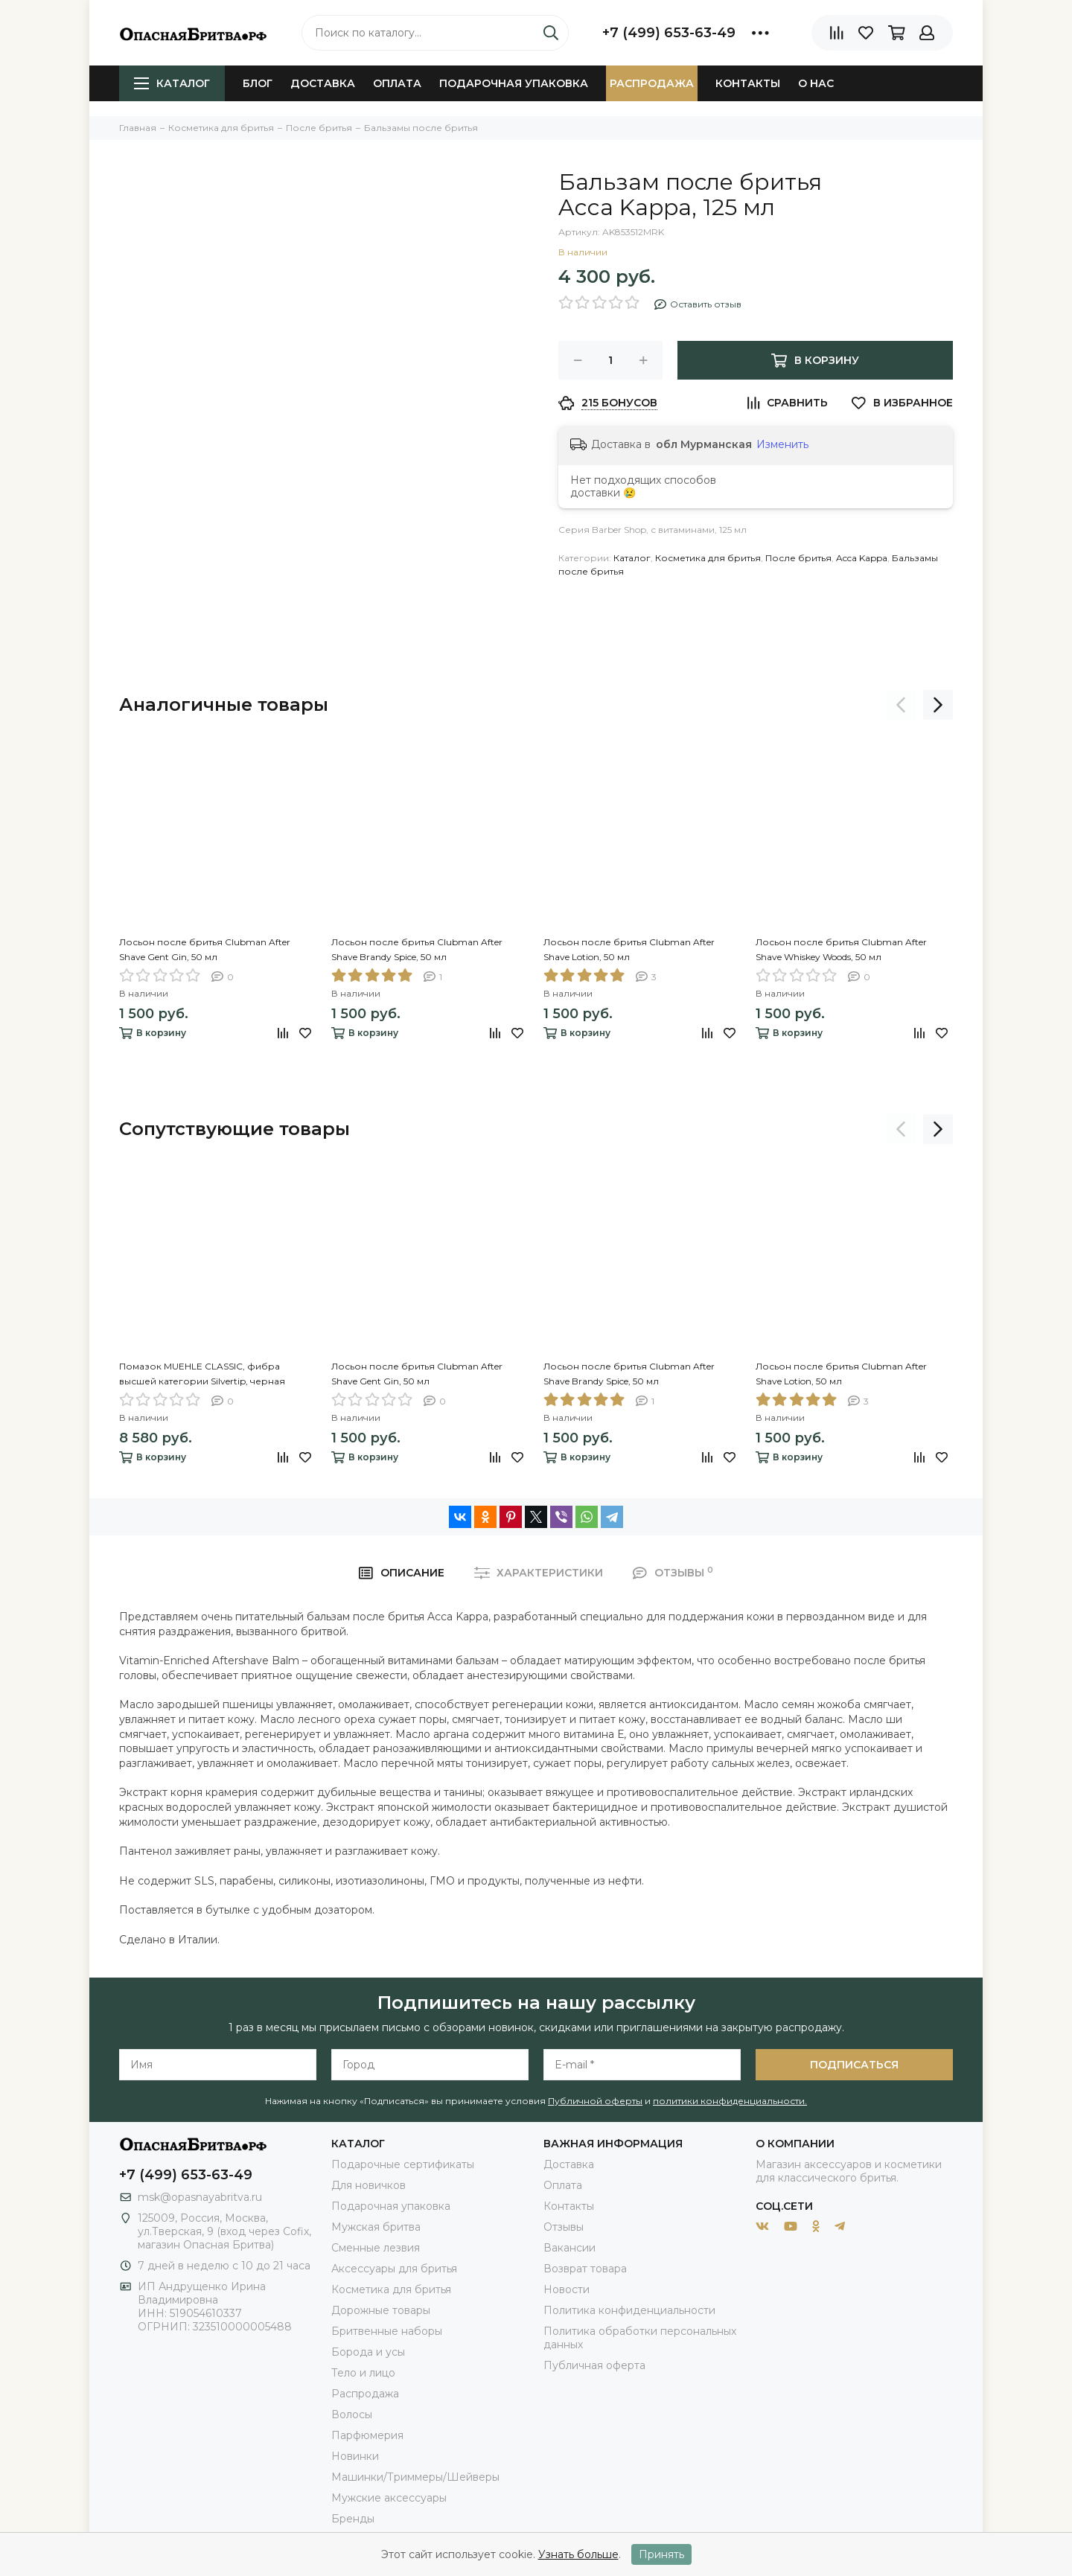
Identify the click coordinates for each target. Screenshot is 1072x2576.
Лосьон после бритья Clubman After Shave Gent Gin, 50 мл (204, 949)
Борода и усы (368, 2352)
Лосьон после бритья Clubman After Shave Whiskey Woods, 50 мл (841, 949)
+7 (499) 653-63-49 (669, 33)
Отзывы (563, 2227)
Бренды (352, 2518)
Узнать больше (578, 2554)
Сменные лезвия (375, 2247)
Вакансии (569, 2247)
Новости (566, 2289)
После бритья (798, 557)
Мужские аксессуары (389, 2498)
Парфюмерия (367, 2435)
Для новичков (368, 2185)
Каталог (172, 83)
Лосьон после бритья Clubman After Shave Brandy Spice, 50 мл (416, 949)
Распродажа (652, 83)
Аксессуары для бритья (394, 2268)
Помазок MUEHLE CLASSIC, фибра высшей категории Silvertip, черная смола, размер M (202, 1375)
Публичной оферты (595, 2100)
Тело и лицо (363, 2373)
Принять (661, 2554)
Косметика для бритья (708, 557)
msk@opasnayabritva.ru (200, 2197)
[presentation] (901, 705)
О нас (816, 83)
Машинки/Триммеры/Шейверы (415, 2477)
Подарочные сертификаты (402, 2164)
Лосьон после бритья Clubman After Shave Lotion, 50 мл (629, 949)
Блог (257, 83)
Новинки (355, 2456)
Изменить (782, 444)
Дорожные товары (380, 2310)
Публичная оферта (594, 2365)
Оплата (397, 83)
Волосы (351, 2414)
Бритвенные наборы (386, 2331)
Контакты (747, 83)
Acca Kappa (861, 557)
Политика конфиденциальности (629, 2310)
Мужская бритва (376, 2227)
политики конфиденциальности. (730, 2100)
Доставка (322, 83)
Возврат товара (585, 2268)
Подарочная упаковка (513, 83)
